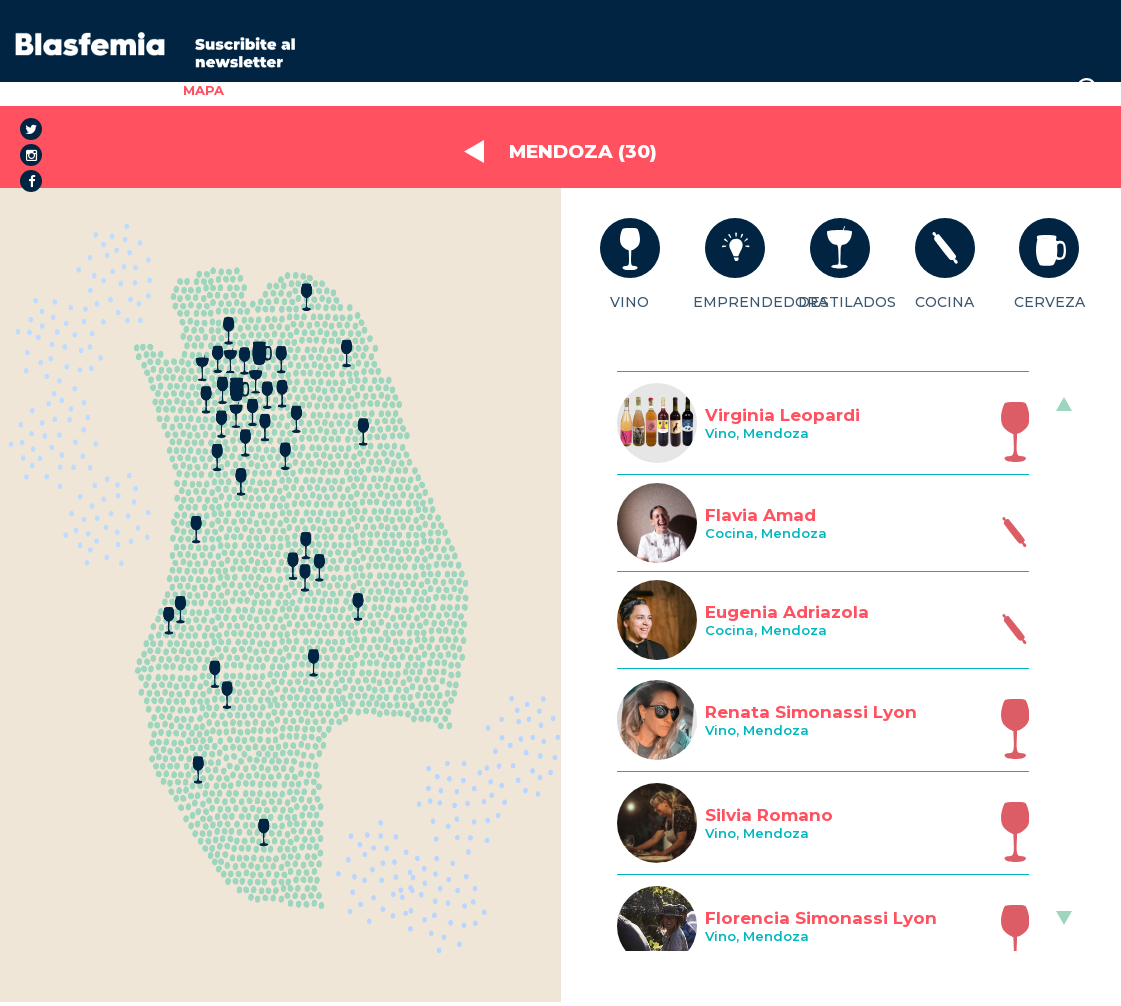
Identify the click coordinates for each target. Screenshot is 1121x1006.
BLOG (644, 90)
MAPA (203, 90)
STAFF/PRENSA (932, 90)
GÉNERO (396, 90)
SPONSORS (725, 90)
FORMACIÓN (559, 90)
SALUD (471, 90)
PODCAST (822, 90)
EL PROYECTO (295, 90)
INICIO (141, 90)
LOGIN (1029, 90)
